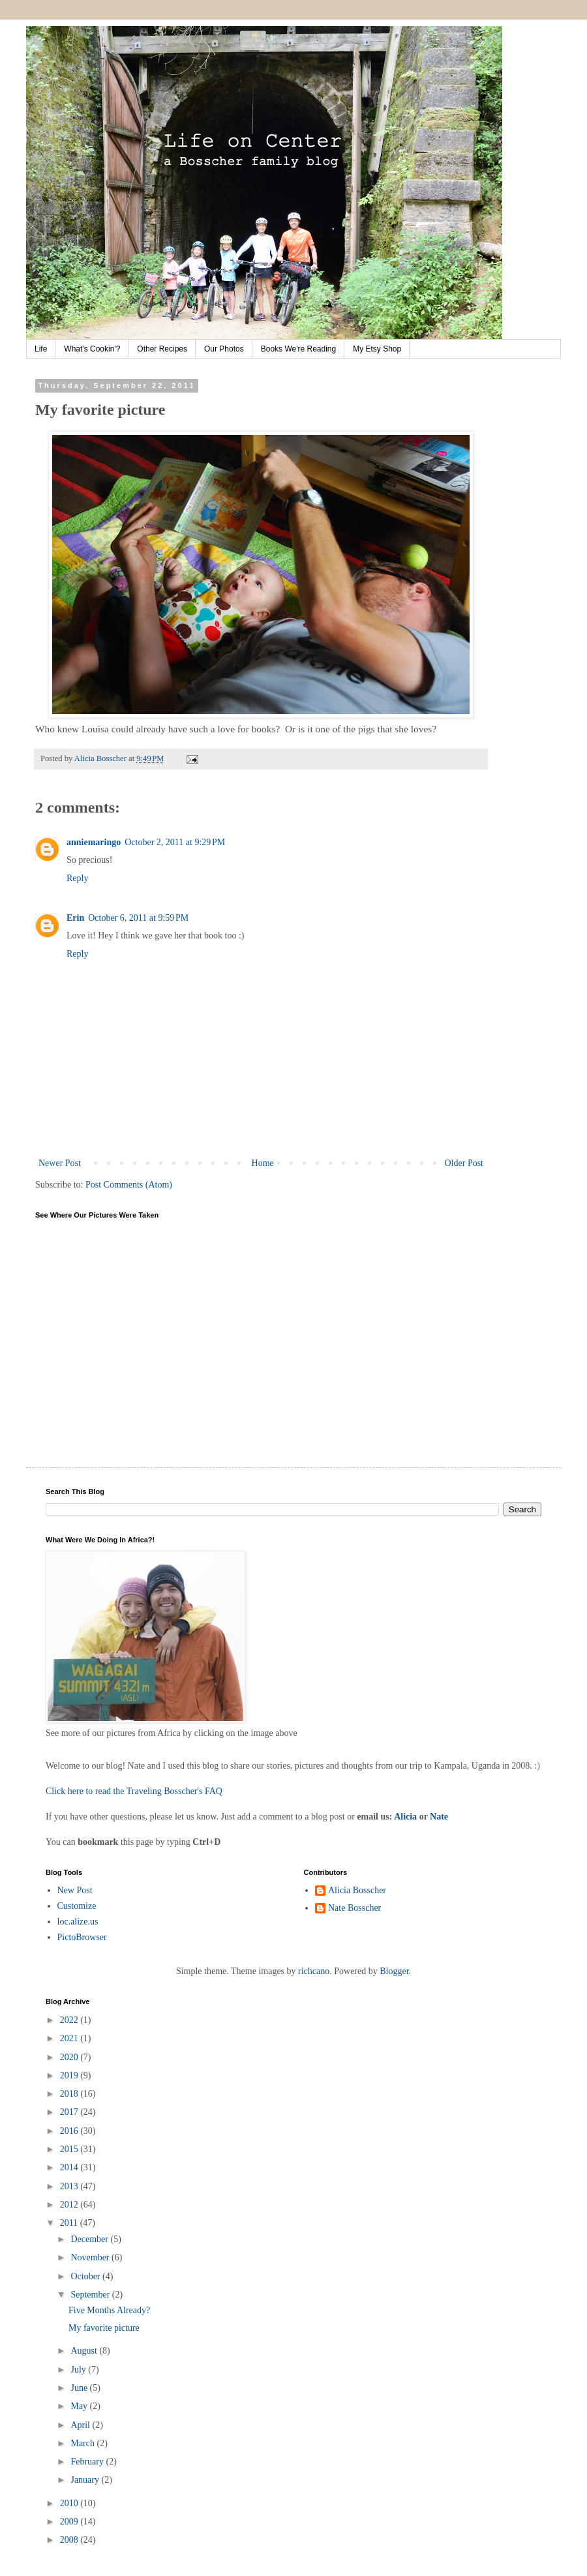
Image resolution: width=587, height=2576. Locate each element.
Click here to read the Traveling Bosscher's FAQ (134, 1791)
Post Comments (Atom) (128, 1185)
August (84, 2351)
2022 (70, 2020)
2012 (70, 2204)
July (79, 2369)
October (86, 2276)
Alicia (405, 1816)
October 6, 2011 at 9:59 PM (138, 918)
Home (263, 1163)
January (85, 2480)
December (90, 2239)
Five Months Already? (109, 2310)
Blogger (394, 1971)
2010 (70, 2503)
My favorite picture (104, 2328)
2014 (70, 2167)
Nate (439, 1816)
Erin (75, 918)
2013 (70, 2186)
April (81, 2425)
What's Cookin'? (92, 348)
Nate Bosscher (354, 1908)
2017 (70, 2112)
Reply (77, 878)
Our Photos (224, 348)
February (88, 2461)
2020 (70, 2057)
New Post (75, 1890)
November (91, 2257)
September (91, 2294)
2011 (70, 2223)
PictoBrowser (82, 1937)
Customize (77, 1906)
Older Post (464, 1163)
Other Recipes (162, 348)
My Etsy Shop (377, 348)
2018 (70, 2094)
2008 (70, 2540)
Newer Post (59, 1163)
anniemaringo (94, 842)
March (83, 2443)
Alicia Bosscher (357, 1890)
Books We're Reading (298, 348)
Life (41, 348)
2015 (70, 2149)
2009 (70, 2521)
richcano (313, 1971)
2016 (70, 2131)
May (79, 2406)
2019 (70, 2075)
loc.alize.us (77, 1921)
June (79, 2388)
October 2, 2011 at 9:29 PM (175, 842)
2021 (70, 2038)
